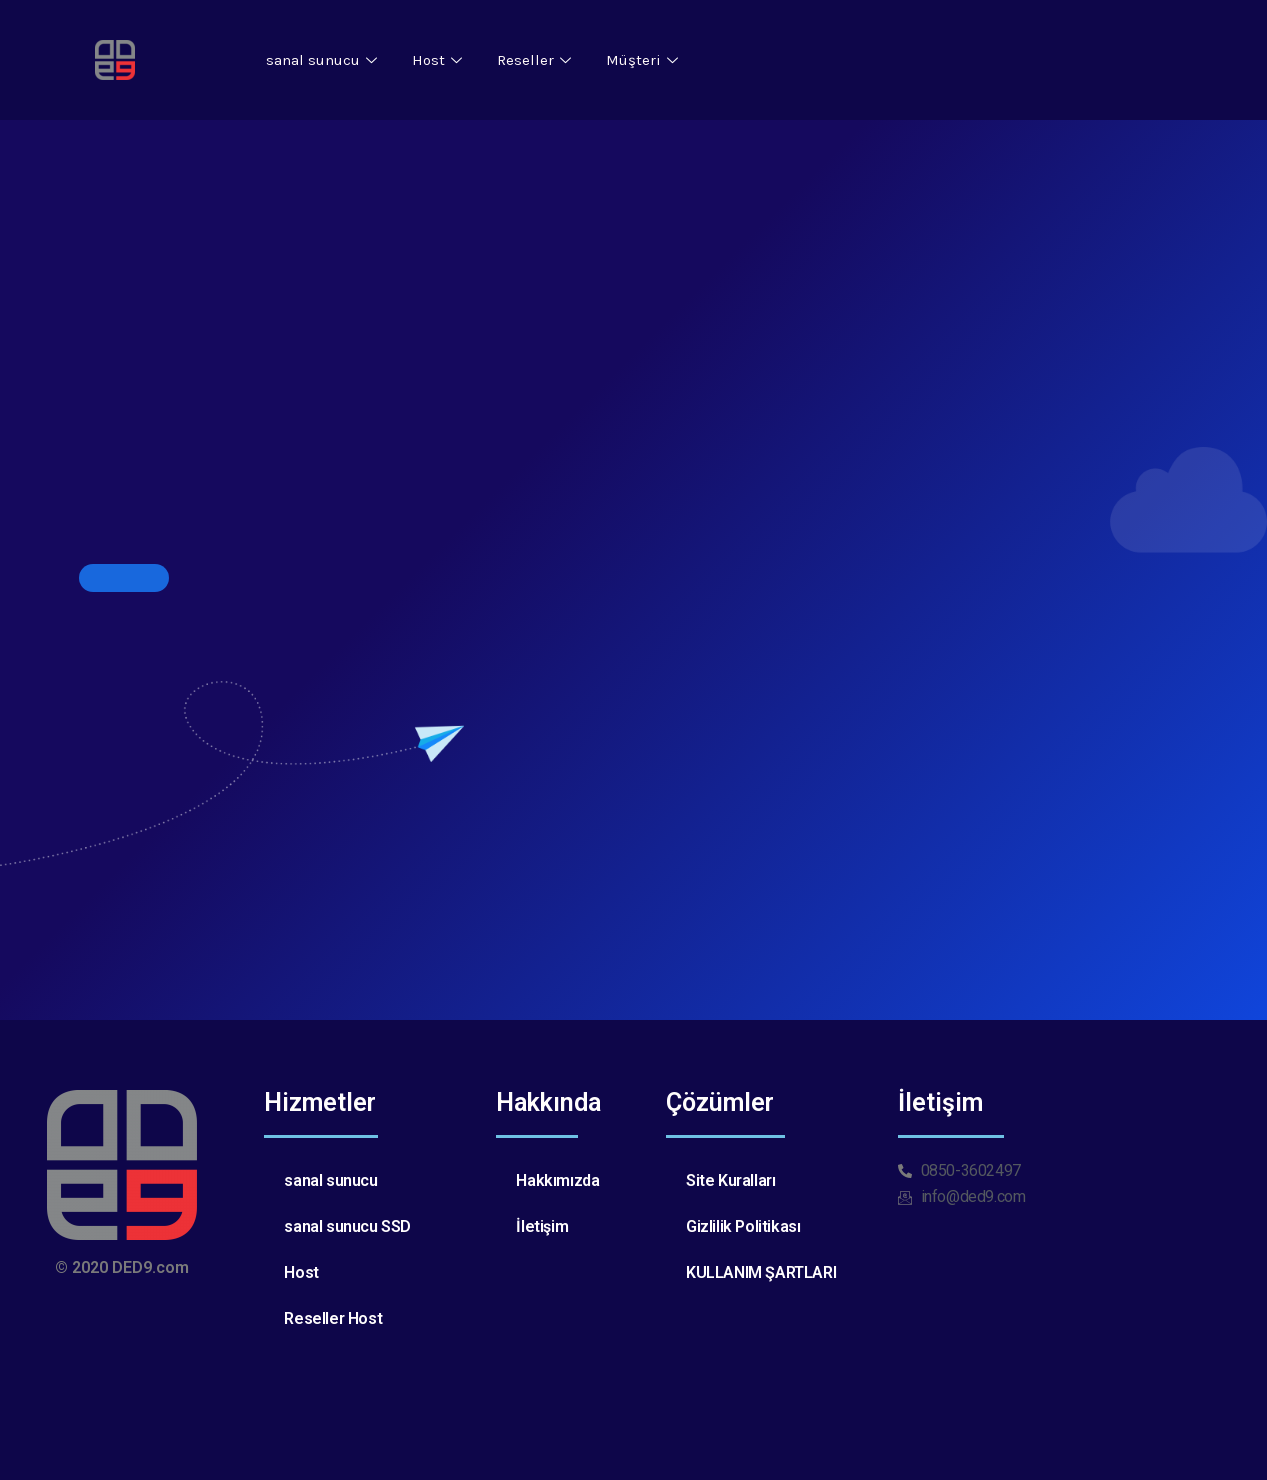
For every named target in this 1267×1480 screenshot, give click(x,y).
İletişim (542, 1226)
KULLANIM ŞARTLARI (761, 1272)
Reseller (536, 60)
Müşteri (644, 60)
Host (439, 60)
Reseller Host (333, 1318)
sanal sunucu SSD (347, 1226)
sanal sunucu (324, 60)
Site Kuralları (730, 1180)
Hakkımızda (557, 1180)
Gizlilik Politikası (743, 1226)
